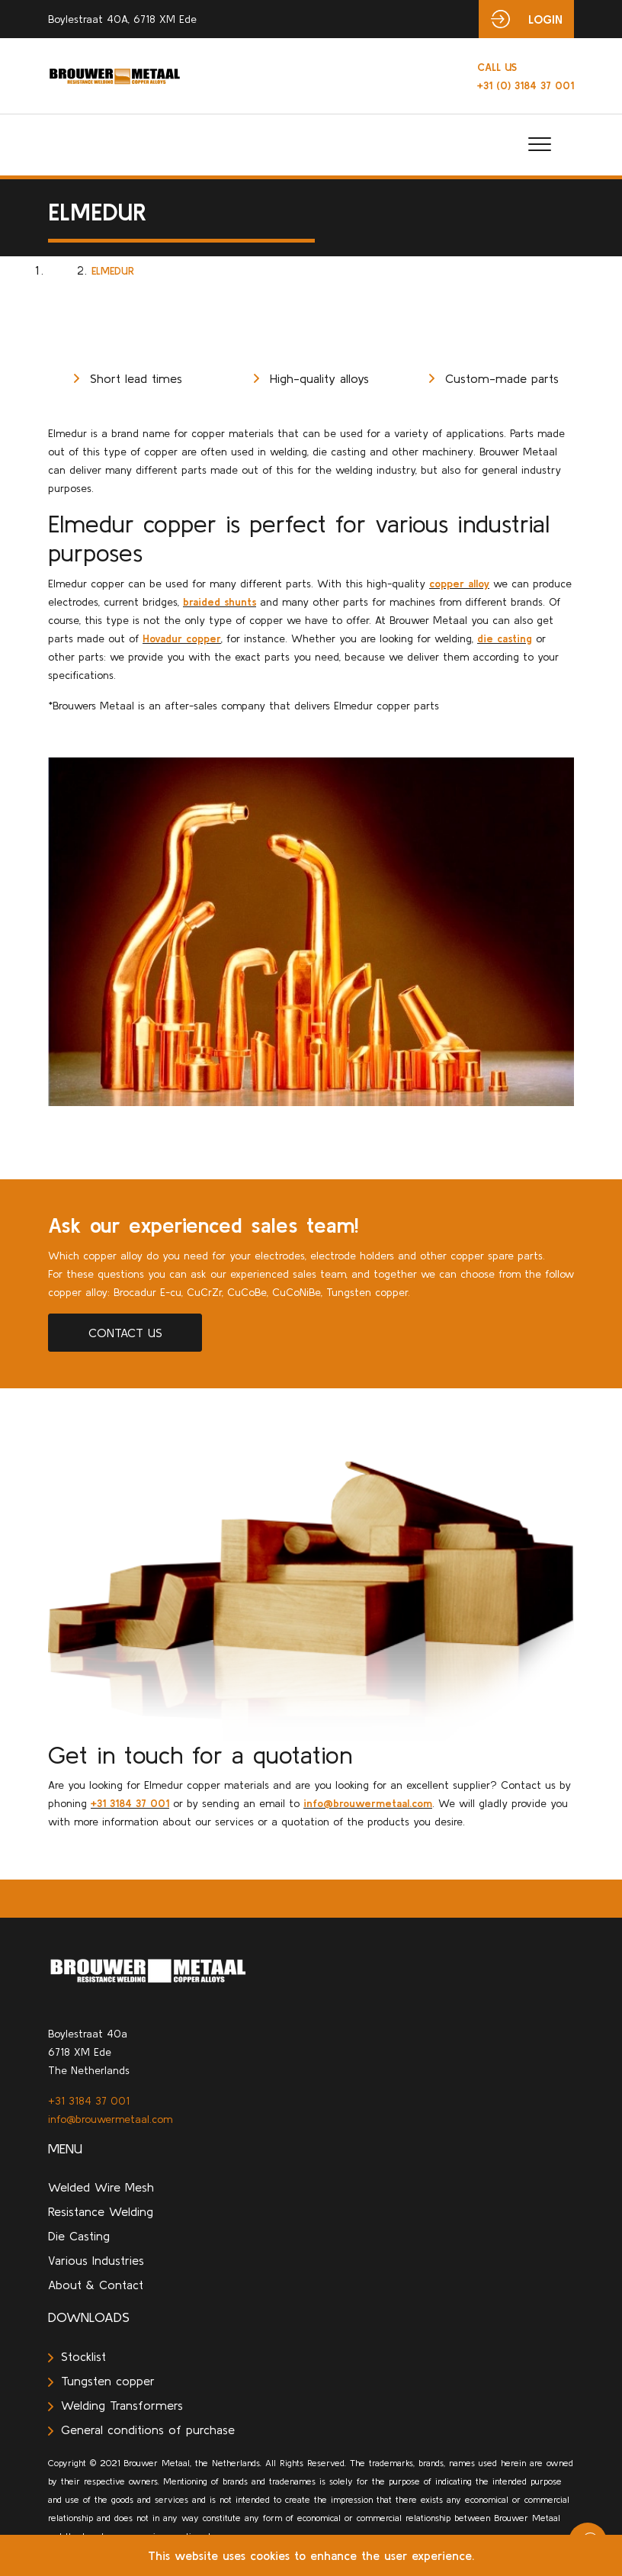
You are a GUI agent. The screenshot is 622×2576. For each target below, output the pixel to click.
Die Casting (79, 2236)
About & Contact (95, 2284)
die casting (504, 638)
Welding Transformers (115, 2405)
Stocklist (77, 2356)
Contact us (125, 1332)
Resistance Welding (100, 2211)
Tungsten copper (101, 2381)
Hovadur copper (182, 638)
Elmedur (112, 271)
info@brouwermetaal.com (367, 1803)
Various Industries (96, 2260)
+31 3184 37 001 (130, 1803)
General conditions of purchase (141, 2429)
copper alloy (459, 583)
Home (62, 271)
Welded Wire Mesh (101, 2187)
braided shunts (219, 602)
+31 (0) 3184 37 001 (525, 76)
